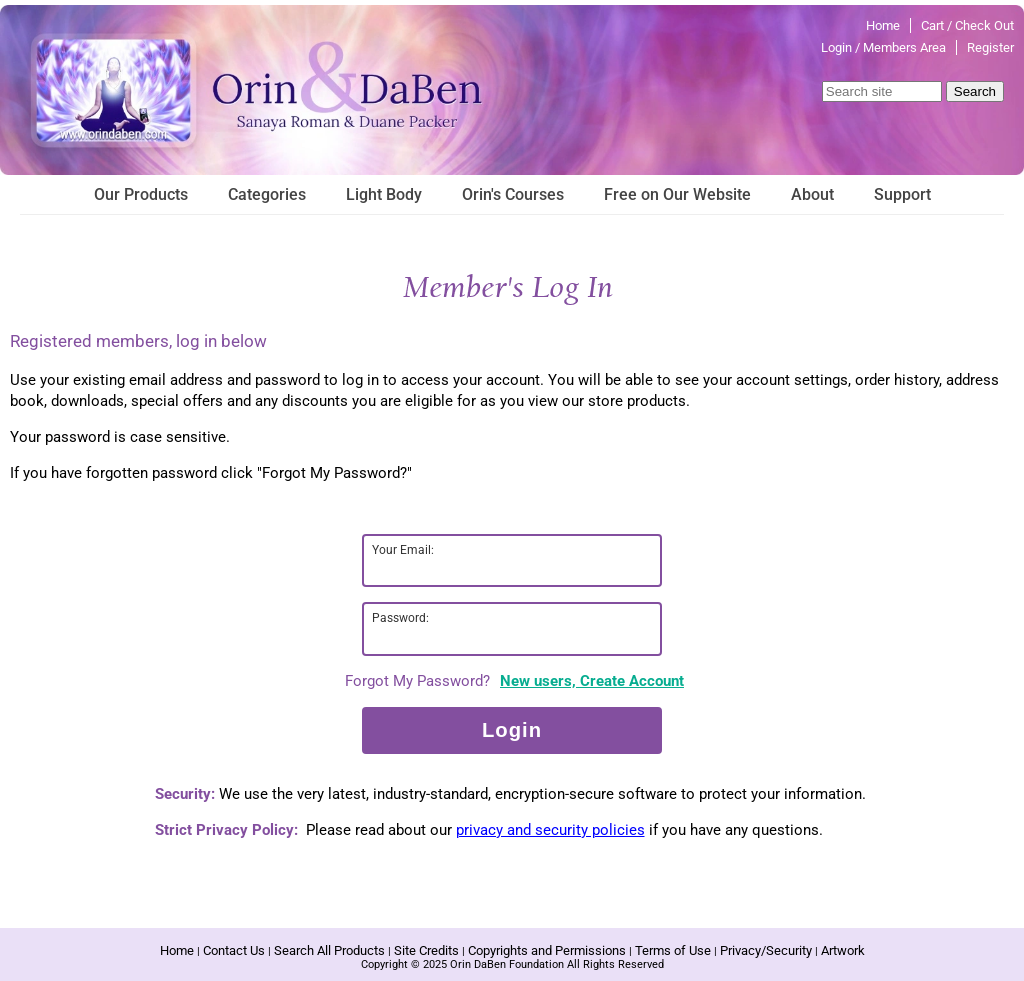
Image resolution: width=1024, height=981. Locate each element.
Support (902, 194)
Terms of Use (673, 950)
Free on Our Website (677, 194)
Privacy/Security (766, 950)
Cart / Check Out (967, 25)
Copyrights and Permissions (547, 950)
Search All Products (329, 950)
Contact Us (234, 950)
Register (990, 47)
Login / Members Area (883, 47)
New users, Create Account (592, 681)
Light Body (384, 194)
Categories (267, 194)
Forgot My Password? (417, 681)
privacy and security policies (550, 830)
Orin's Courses (513, 194)
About (812, 194)
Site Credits (426, 950)
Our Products (141, 194)
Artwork (843, 950)
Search (975, 91)
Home (883, 25)
